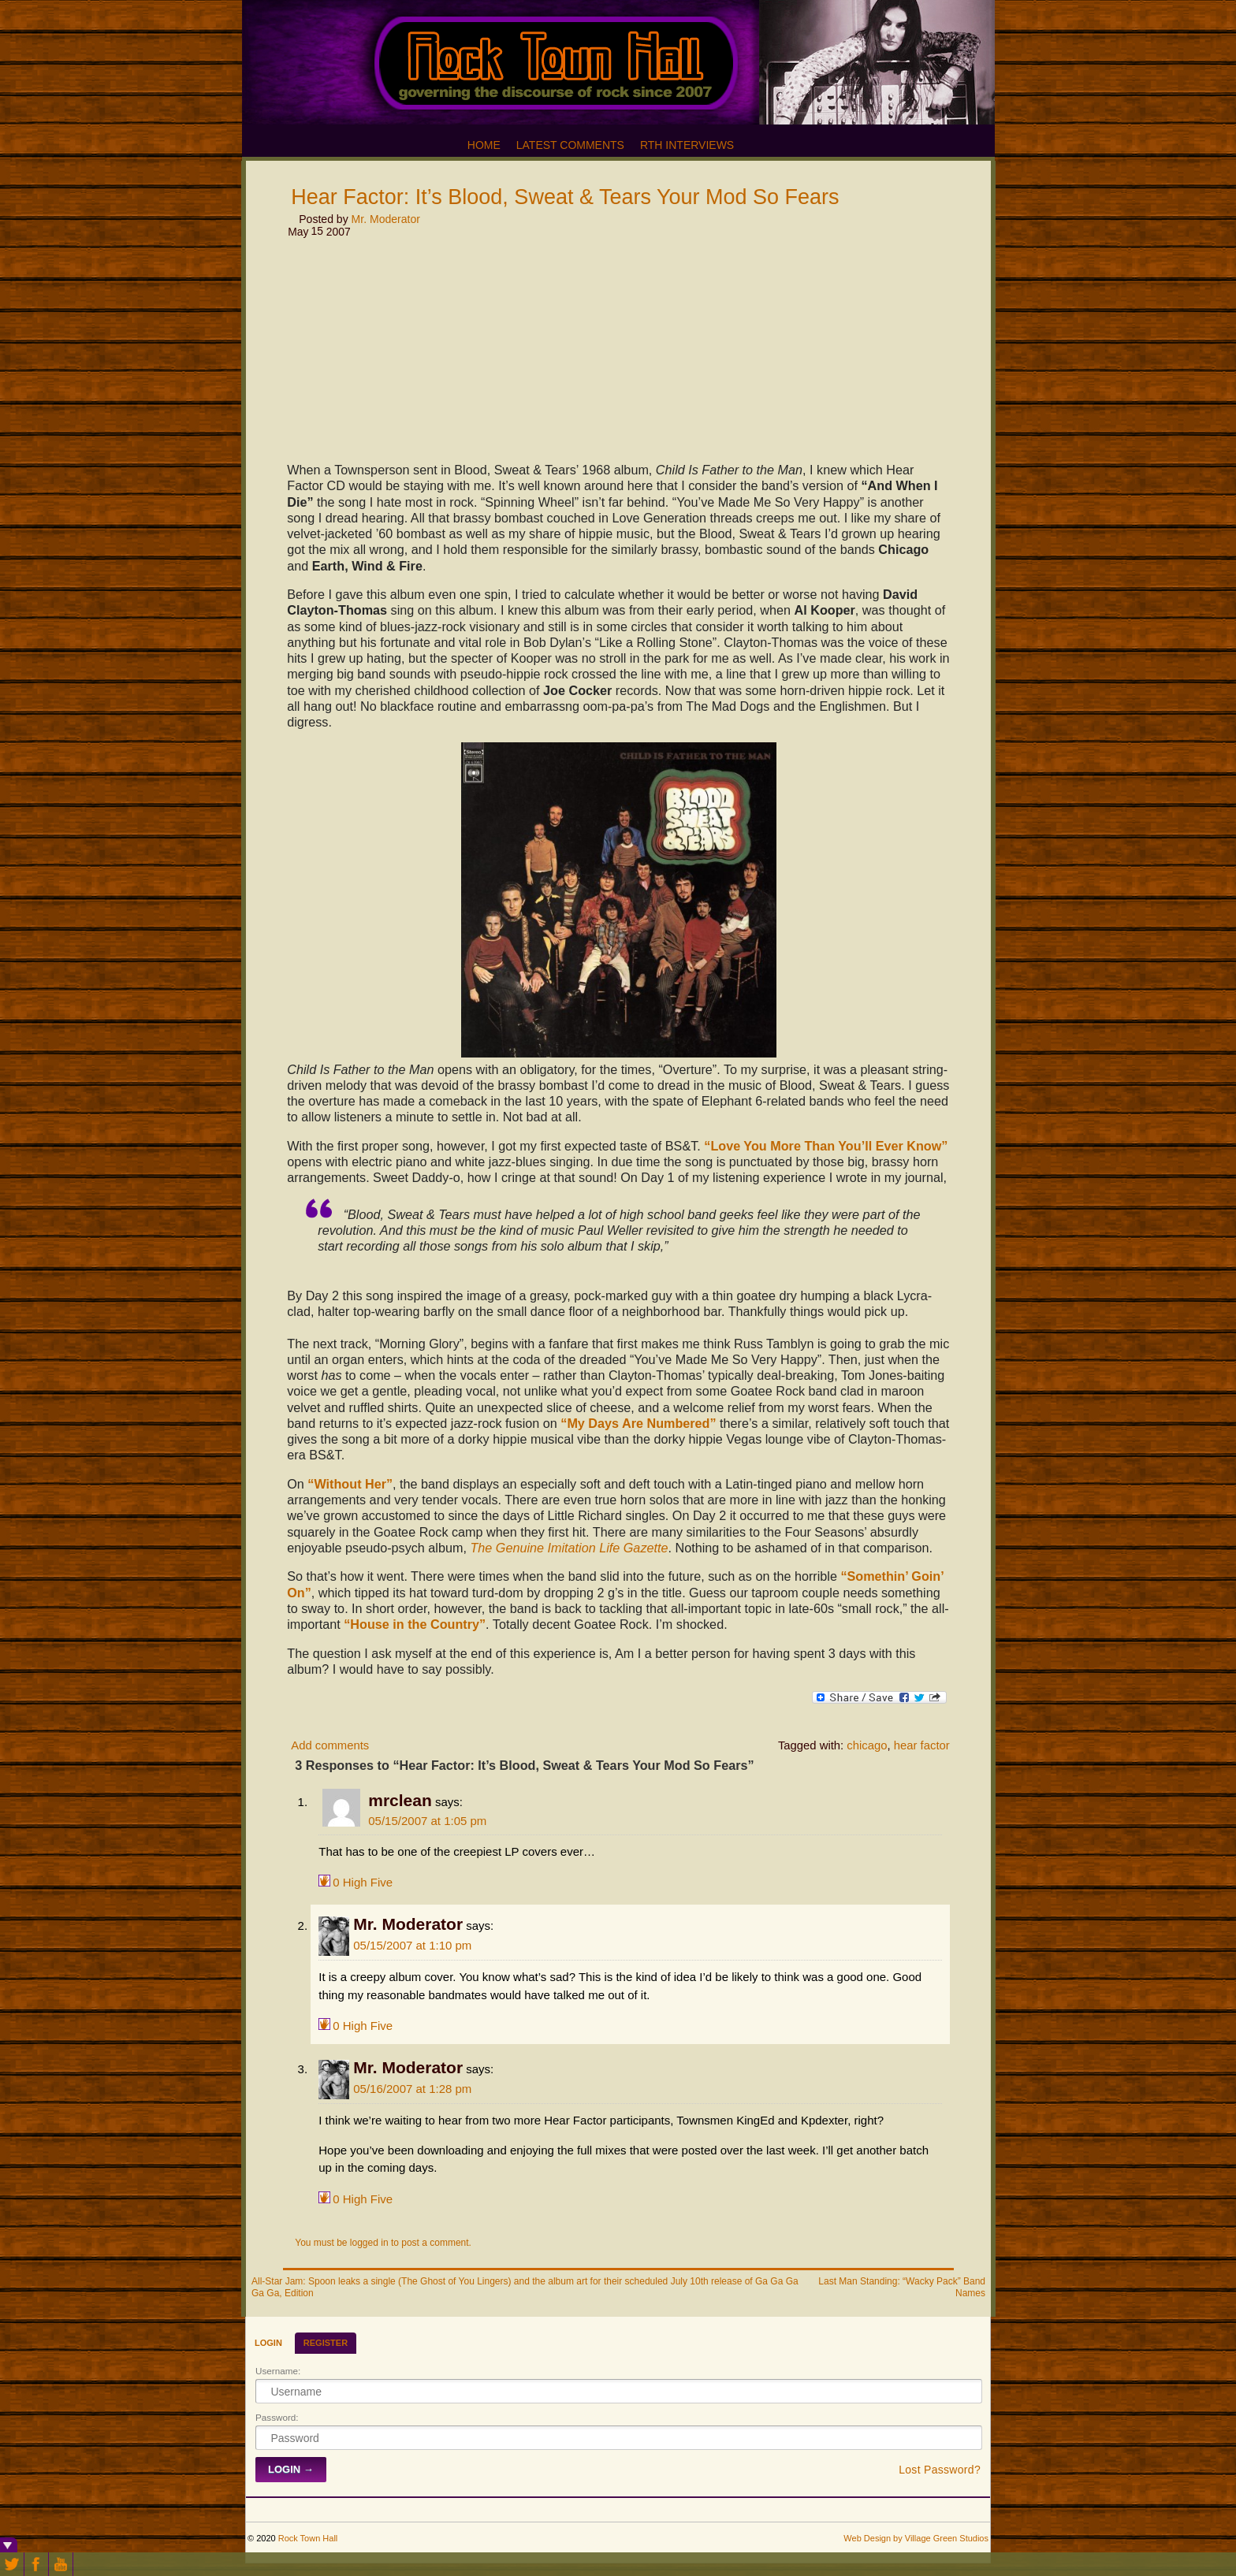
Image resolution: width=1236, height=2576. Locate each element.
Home (484, 145)
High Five (363, 1880)
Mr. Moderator (386, 219)
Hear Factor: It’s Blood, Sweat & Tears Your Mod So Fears (565, 197)
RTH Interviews (687, 145)
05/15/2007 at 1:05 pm (427, 1820)
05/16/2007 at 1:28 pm (412, 2088)
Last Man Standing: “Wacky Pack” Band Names (901, 2287)
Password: (277, 2417)
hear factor (922, 1745)
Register (325, 2342)
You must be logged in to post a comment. (383, 2242)
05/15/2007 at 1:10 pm (412, 1945)
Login (268, 2342)
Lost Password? (940, 2469)
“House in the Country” (415, 1624)
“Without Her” (350, 1484)
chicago (867, 1745)
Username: (277, 2371)
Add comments (330, 1745)
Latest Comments (570, 145)
